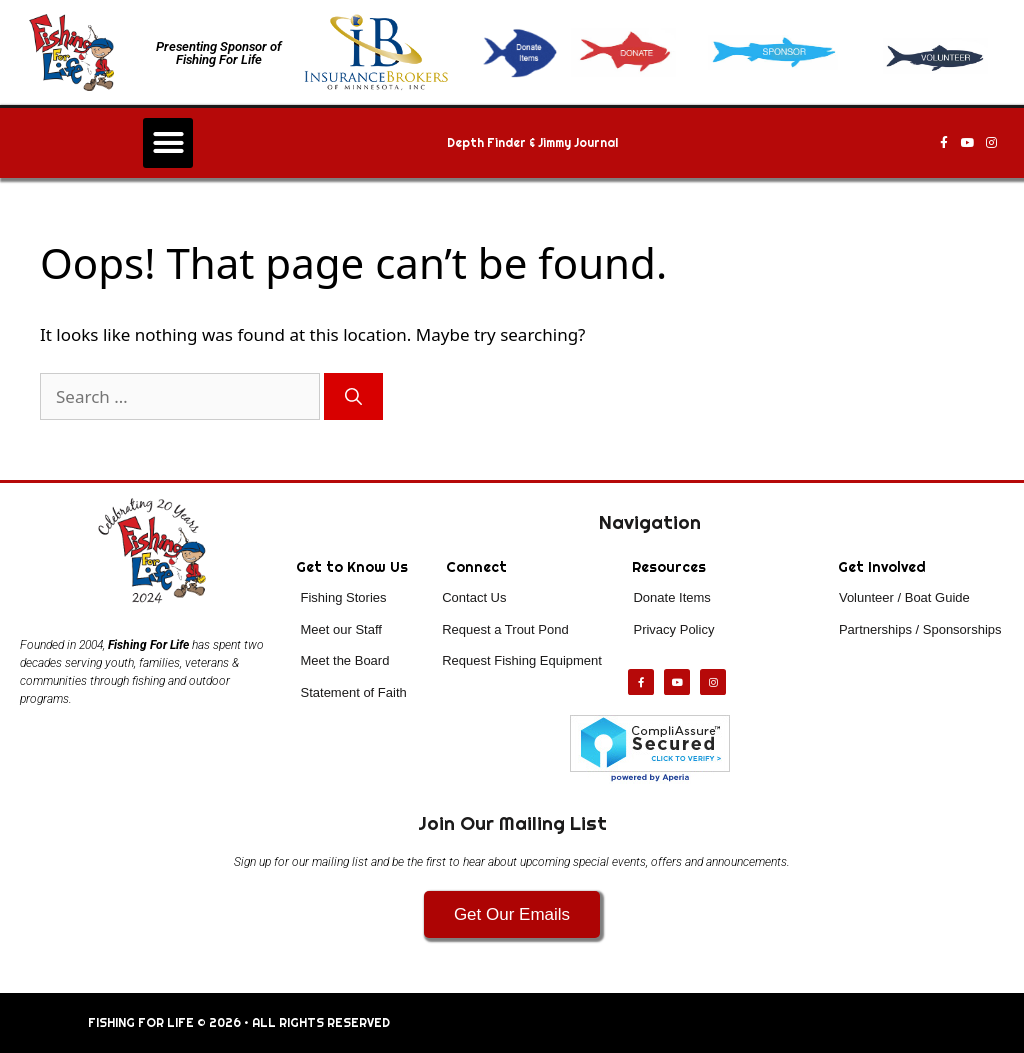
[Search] (353, 397)
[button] (168, 143)
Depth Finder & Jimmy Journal (532, 143)
